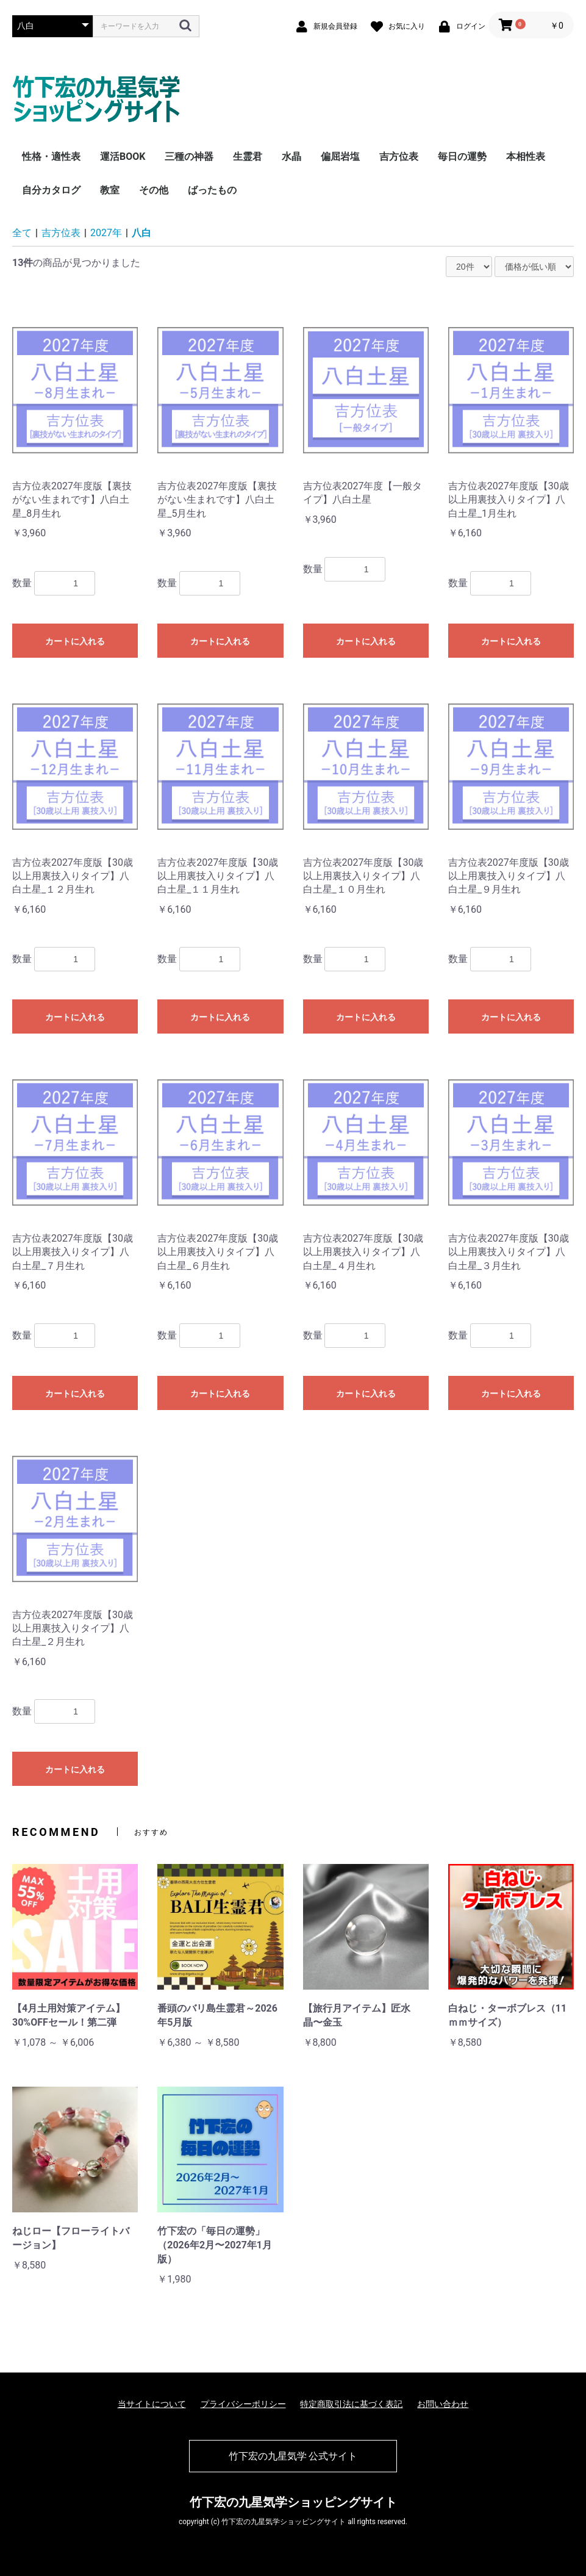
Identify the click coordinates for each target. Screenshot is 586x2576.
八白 (141, 233)
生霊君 (247, 156)
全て (22, 233)
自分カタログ (51, 190)
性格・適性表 (51, 156)
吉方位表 (398, 156)
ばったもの (212, 190)
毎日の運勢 (462, 156)
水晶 (291, 156)
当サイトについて (152, 2404)
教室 (110, 190)
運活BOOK (122, 156)
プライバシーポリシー (243, 2404)
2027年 (106, 233)
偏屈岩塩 (340, 156)
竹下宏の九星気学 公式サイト (293, 2456)
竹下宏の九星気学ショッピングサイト (293, 2502)
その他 (153, 190)
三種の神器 (189, 156)
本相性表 (525, 156)
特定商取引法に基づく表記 (351, 2404)
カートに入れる (75, 641)
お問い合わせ (442, 2404)
